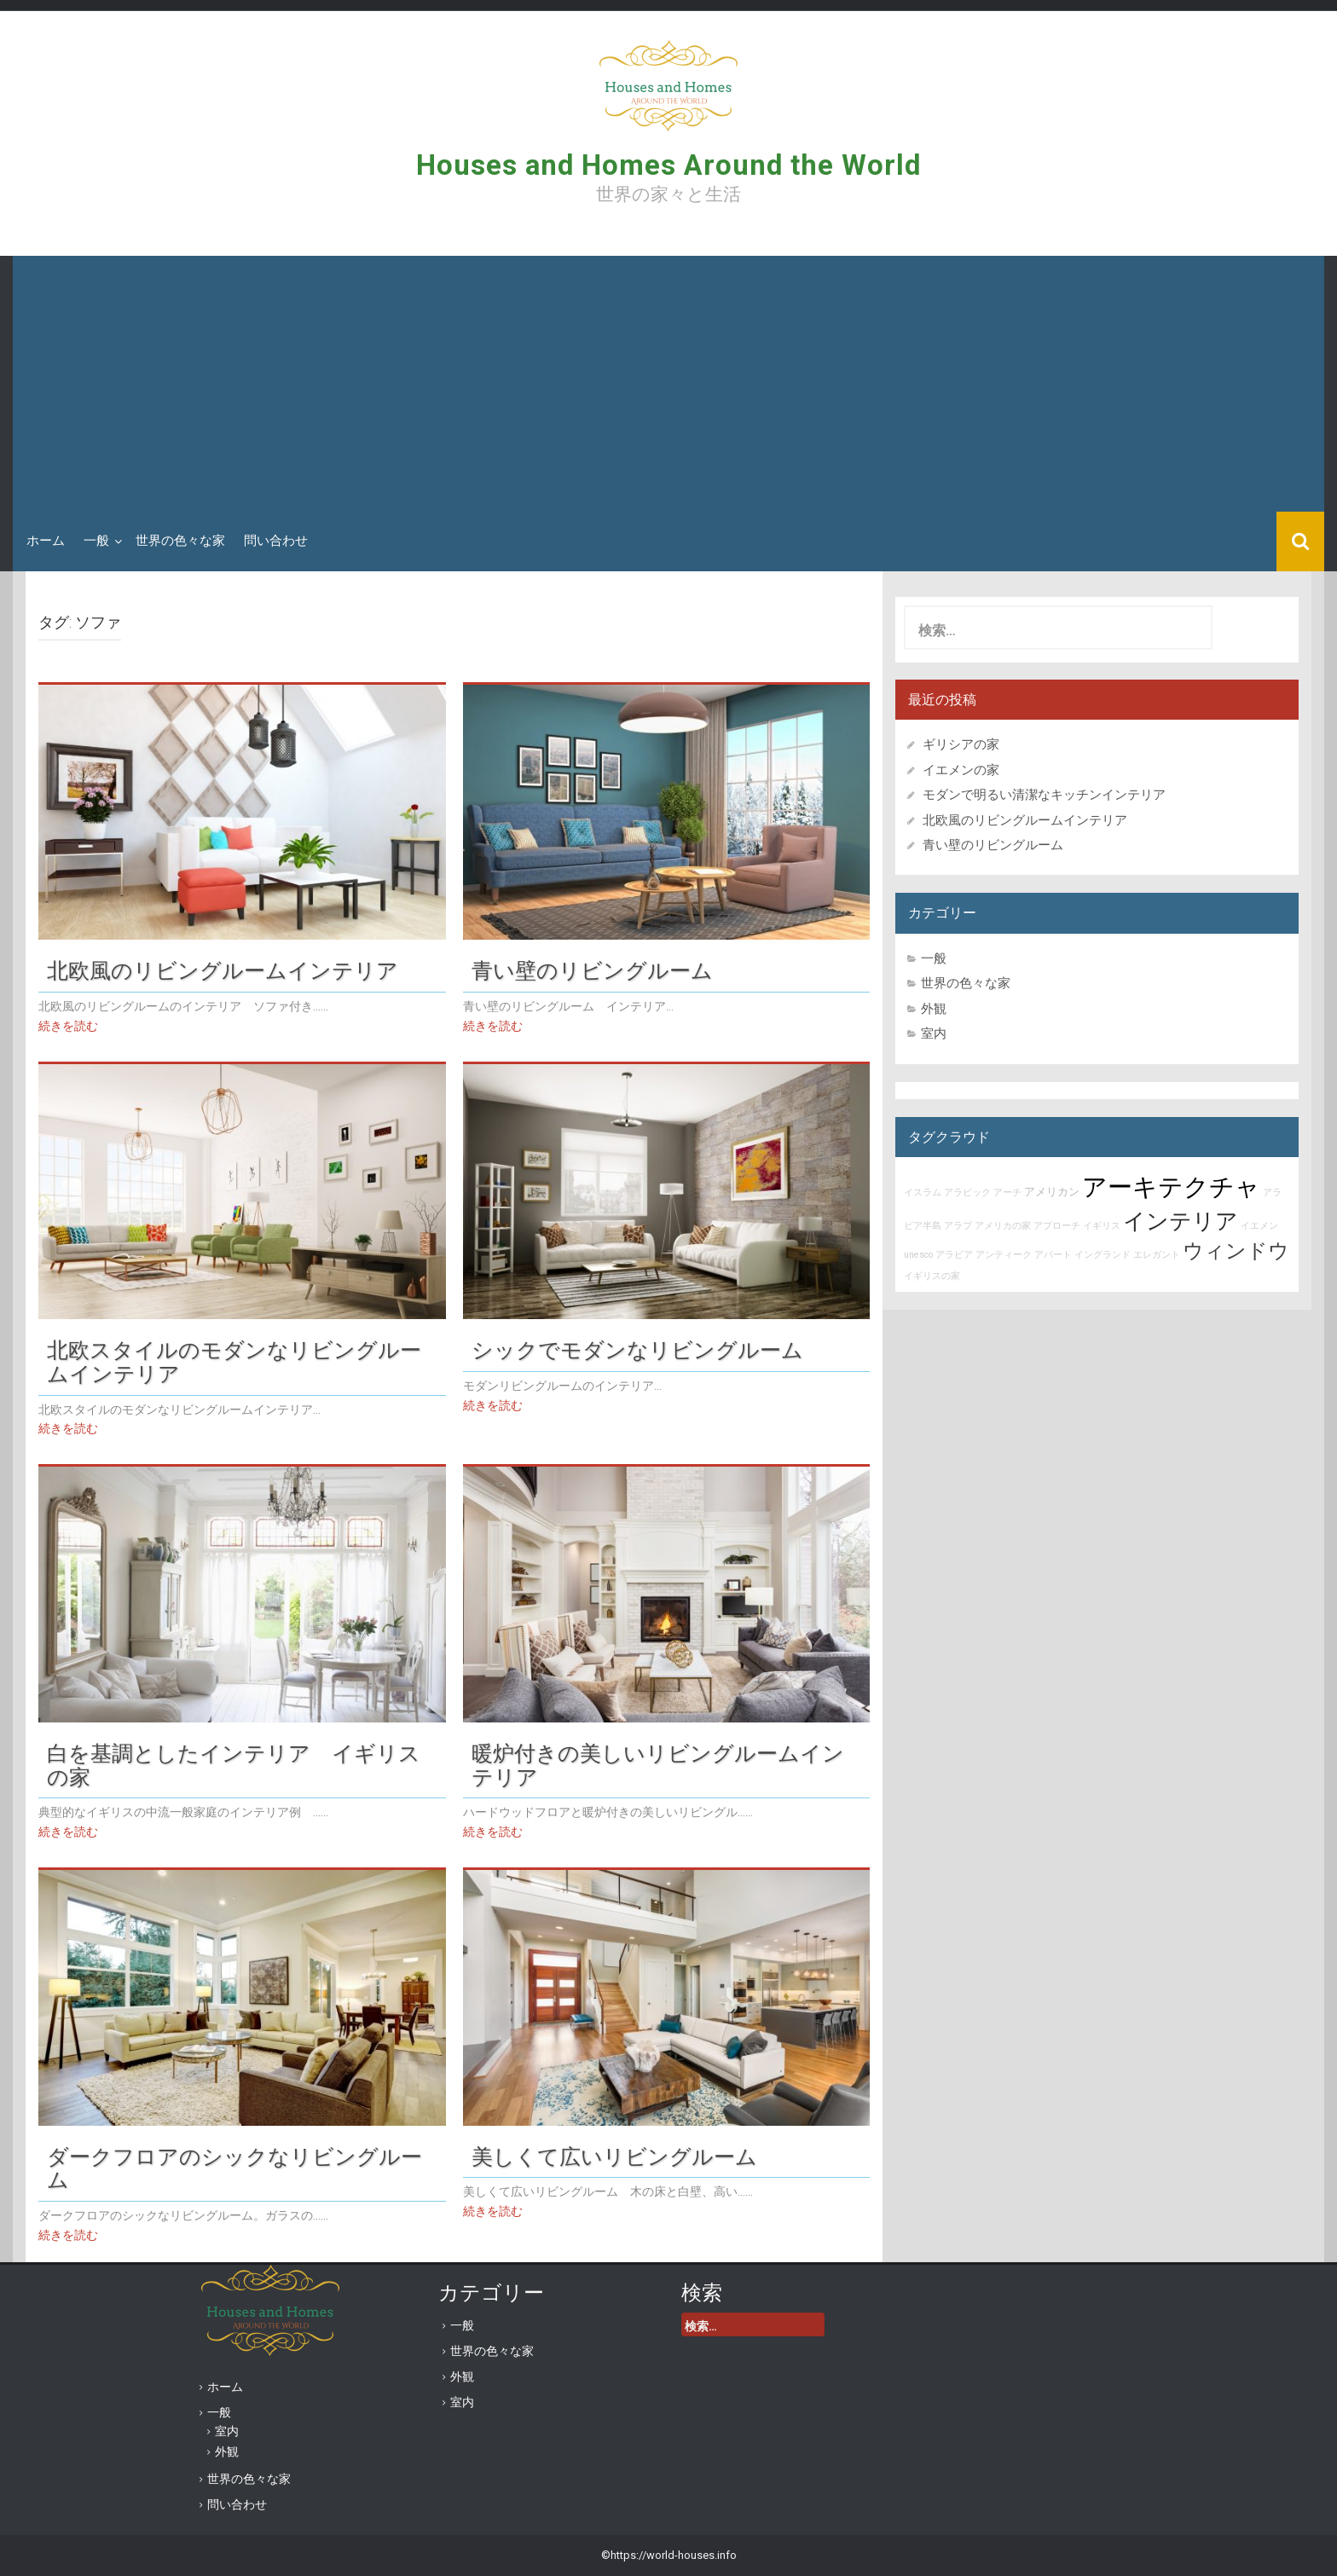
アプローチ (1056, 1225)
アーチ (1007, 1192)
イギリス (1101, 1225)
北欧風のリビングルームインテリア (222, 970)
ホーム (45, 540)
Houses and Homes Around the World (668, 165)
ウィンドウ (1236, 1251)
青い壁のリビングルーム (592, 970)
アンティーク (1003, 1254)
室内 (933, 1033)
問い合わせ (276, 540)
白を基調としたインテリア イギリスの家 (233, 1765)
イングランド (1102, 1254)
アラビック (967, 1192)
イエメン (1259, 1225)
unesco (918, 1254)
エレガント (1156, 1254)
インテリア (1180, 1221)
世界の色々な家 (180, 540)
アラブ (958, 1225)
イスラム (922, 1192)
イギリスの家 (932, 1276)
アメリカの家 (1003, 1225)
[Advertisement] (668, 383)
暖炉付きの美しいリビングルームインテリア (658, 1765)
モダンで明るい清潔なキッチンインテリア (1044, 794)
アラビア (954, 1254)
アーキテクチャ (1171, 1186)
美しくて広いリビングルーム (614, 2156)
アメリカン (1051, 1191)
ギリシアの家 (967, 744)
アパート (1053, 1254)
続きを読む (68, 1026)
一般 (96, 540)
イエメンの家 (961, 770)
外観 (933, 1008)
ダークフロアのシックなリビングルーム (234, 2168)
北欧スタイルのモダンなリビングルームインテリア (234, 1362)
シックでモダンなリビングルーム (637, 1350)
